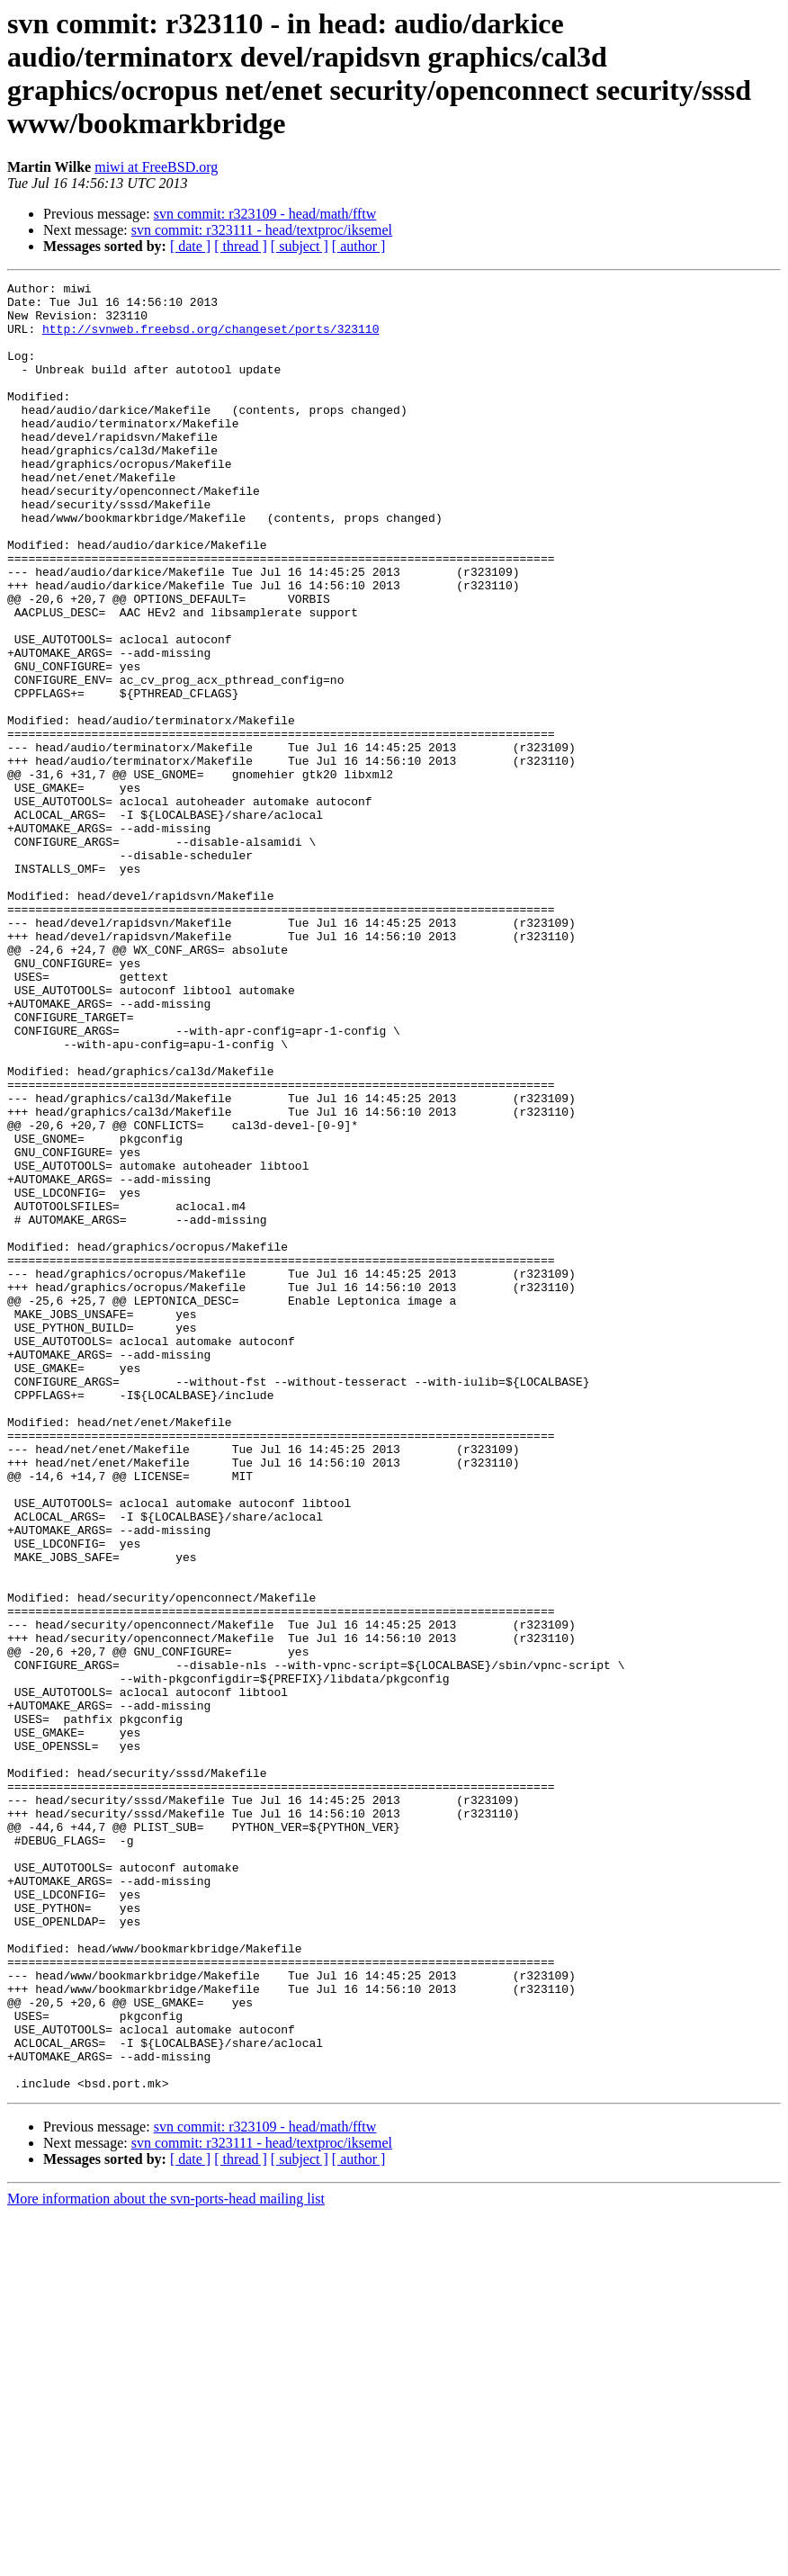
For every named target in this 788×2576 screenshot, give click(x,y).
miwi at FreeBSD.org (156, 167)
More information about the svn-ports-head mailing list (166, 2560)
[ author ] (359, 246)
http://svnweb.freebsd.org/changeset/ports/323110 (210, 339)
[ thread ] (240, 246)
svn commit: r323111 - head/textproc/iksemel (261, 230)
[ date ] (190, 246)
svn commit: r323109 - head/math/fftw (265, 213)
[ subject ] (299, 246)
